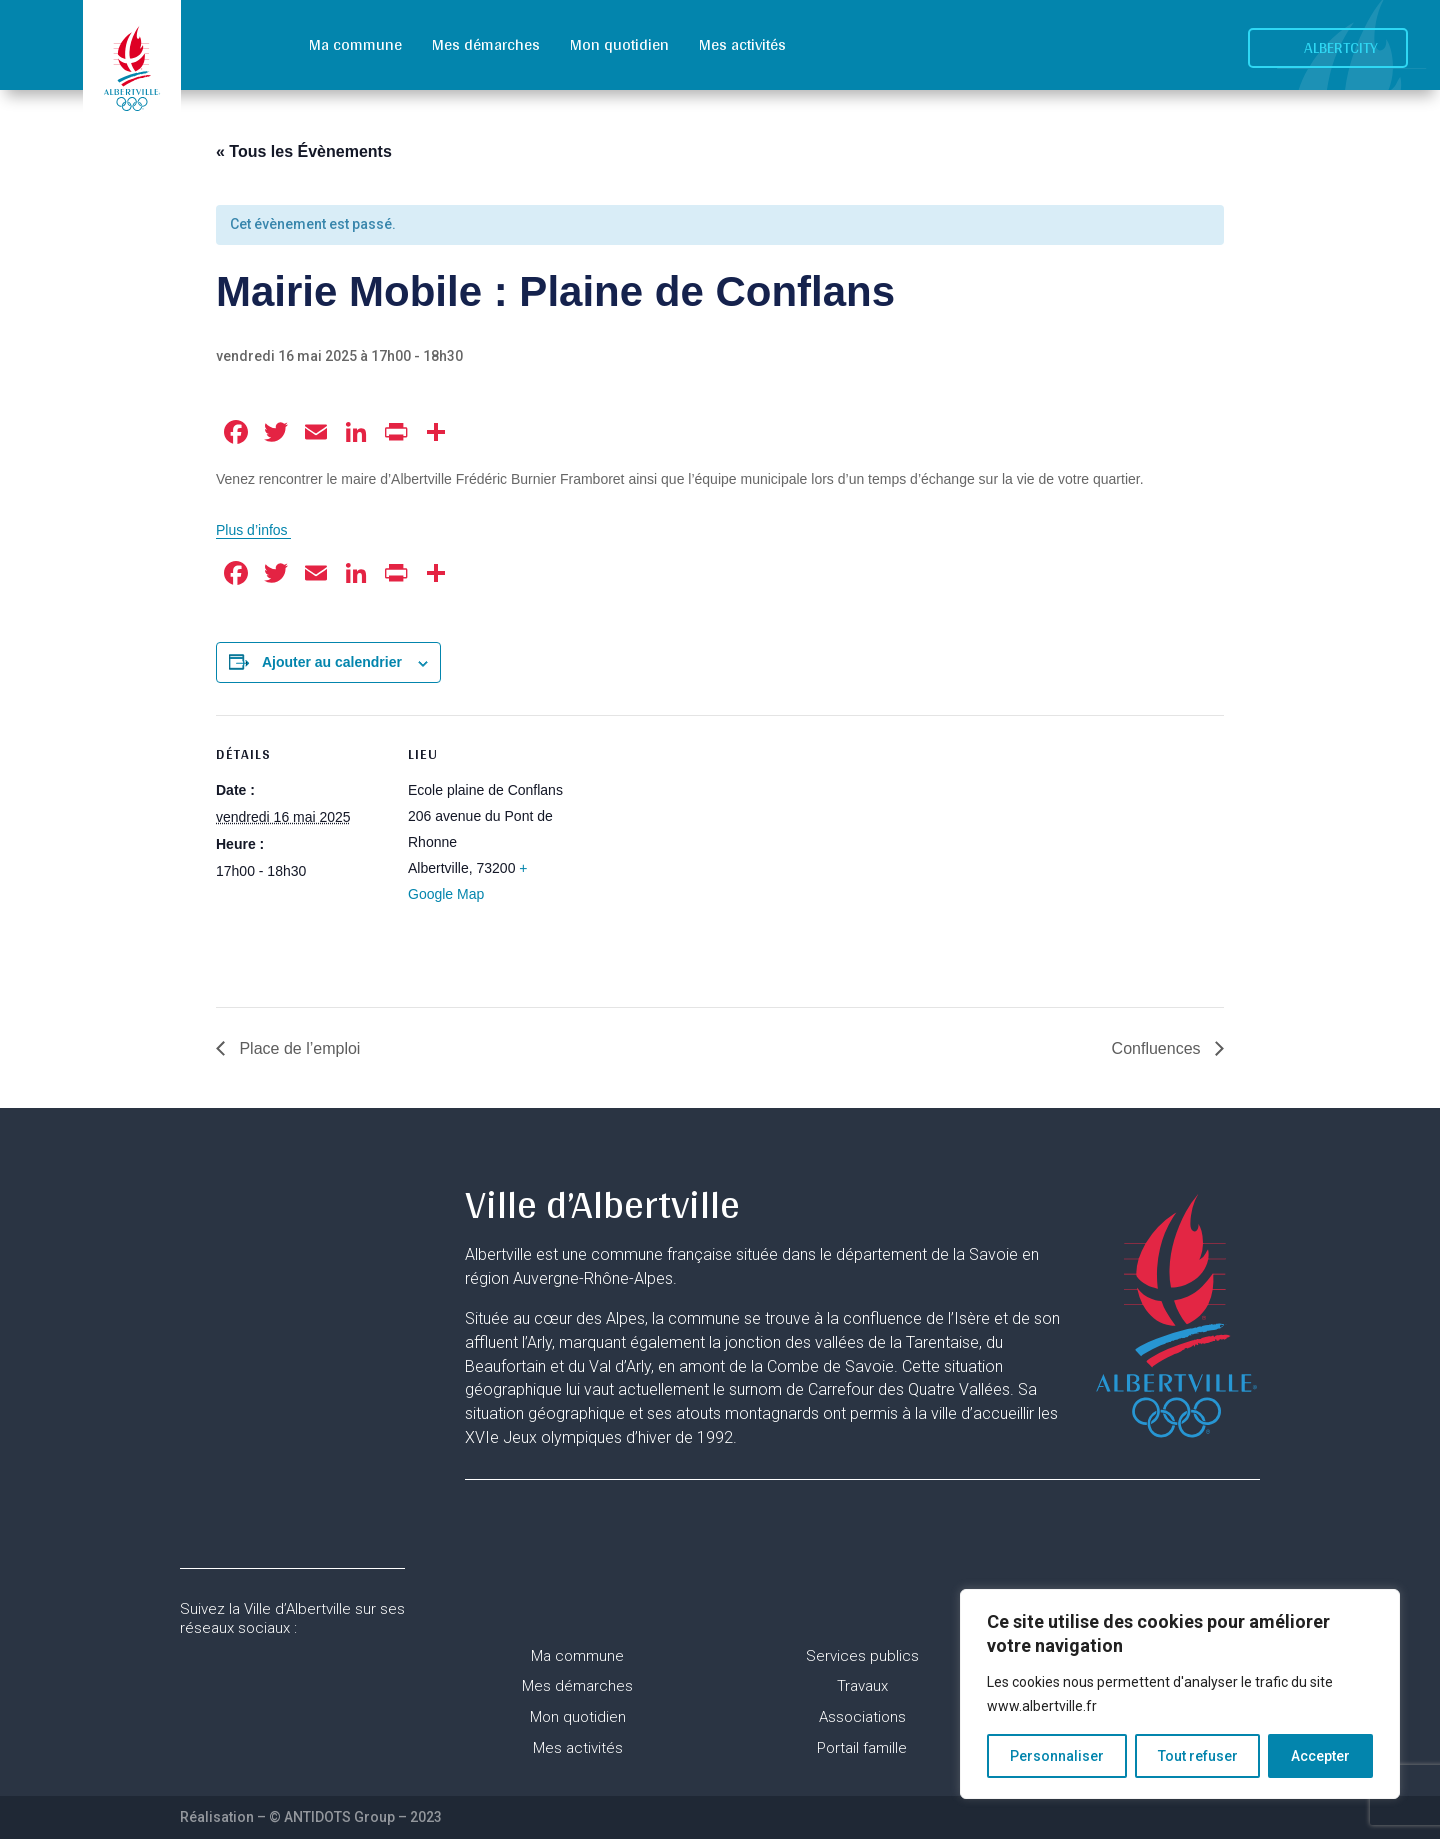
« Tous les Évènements (304, 151)
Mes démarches (486, 44)
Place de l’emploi (297, 1048)
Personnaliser (1057, 1756)
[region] (1180, 1694)
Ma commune (355, 44)
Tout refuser (1198, 1756)
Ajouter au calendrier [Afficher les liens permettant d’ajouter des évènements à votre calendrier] (332, 662)
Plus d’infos (253, 530)
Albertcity (1341, 47)
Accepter (1320, 1756)
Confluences (1158, 1048)
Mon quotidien (619, 44)
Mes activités (742, 44)
